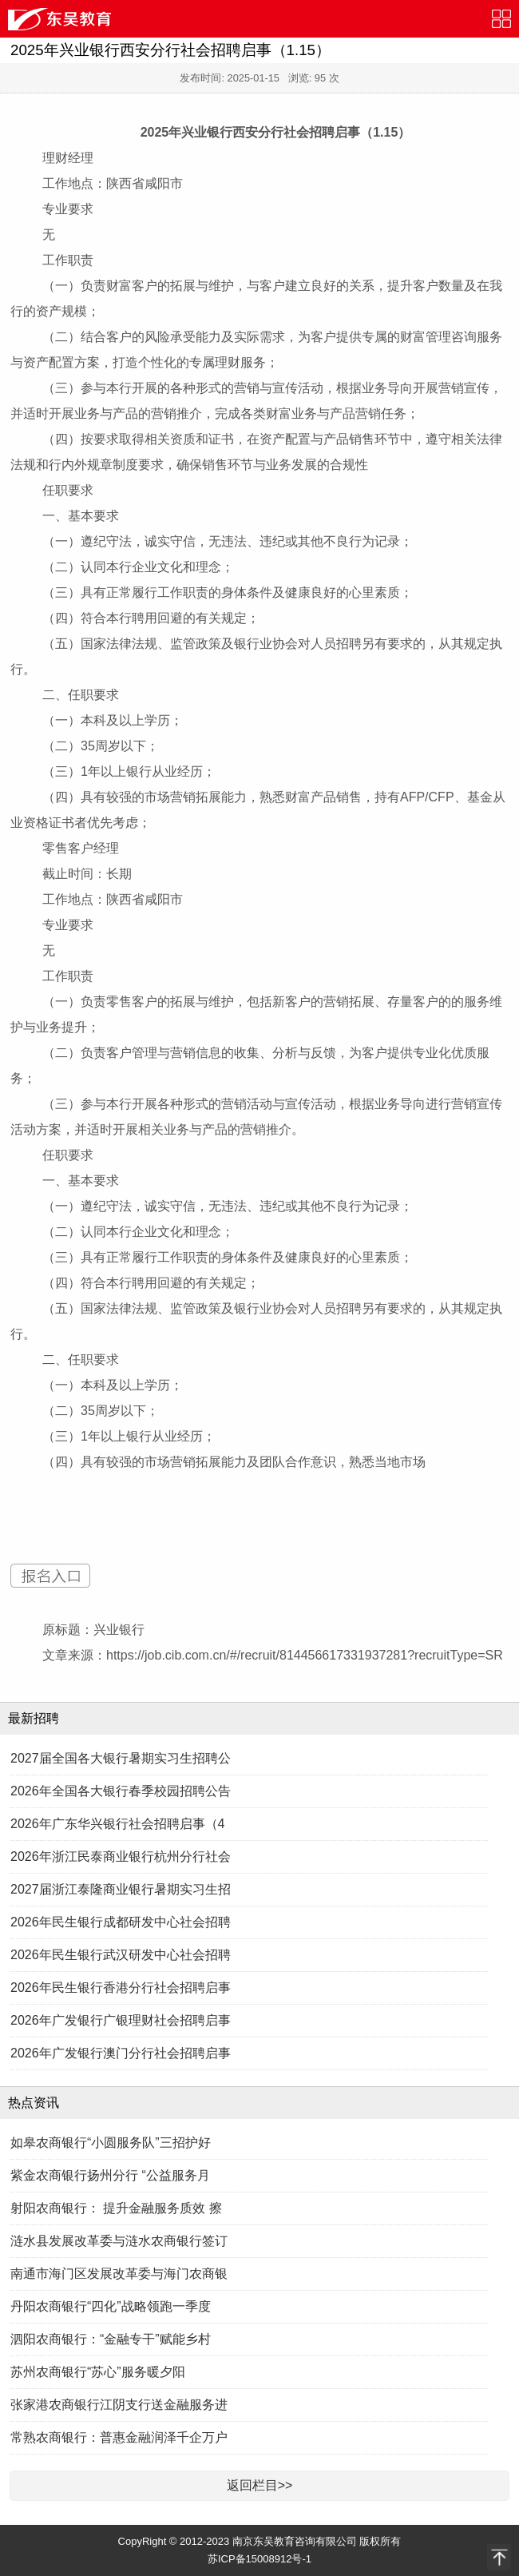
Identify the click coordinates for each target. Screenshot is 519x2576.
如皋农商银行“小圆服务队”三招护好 (110, 2142)
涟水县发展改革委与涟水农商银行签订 (119, 2241)
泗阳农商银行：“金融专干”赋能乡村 (110, 2339)
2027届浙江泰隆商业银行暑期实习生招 (120, 1889)
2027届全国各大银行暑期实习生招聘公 (120, 1758)
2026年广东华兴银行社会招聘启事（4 (117, 1824)
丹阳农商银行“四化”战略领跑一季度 (110, 2306)
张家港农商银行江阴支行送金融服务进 (119, 2404)
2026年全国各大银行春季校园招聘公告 (120, 1791)
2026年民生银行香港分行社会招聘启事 (120, 1987)
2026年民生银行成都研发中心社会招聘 (120, 1922)
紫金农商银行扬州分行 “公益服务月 (110, 2175)
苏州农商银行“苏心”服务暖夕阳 (97, 2372)
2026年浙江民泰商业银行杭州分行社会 (120, 1856)
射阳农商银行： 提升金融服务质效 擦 (116, 2208)
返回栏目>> (260, 2485)
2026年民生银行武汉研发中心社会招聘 (120, 1955)
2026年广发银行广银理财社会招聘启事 (120, 2020)
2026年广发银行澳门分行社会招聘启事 (120, 2053)
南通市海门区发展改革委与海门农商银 (119, 2273)
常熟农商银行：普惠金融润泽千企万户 (119, 2437)
